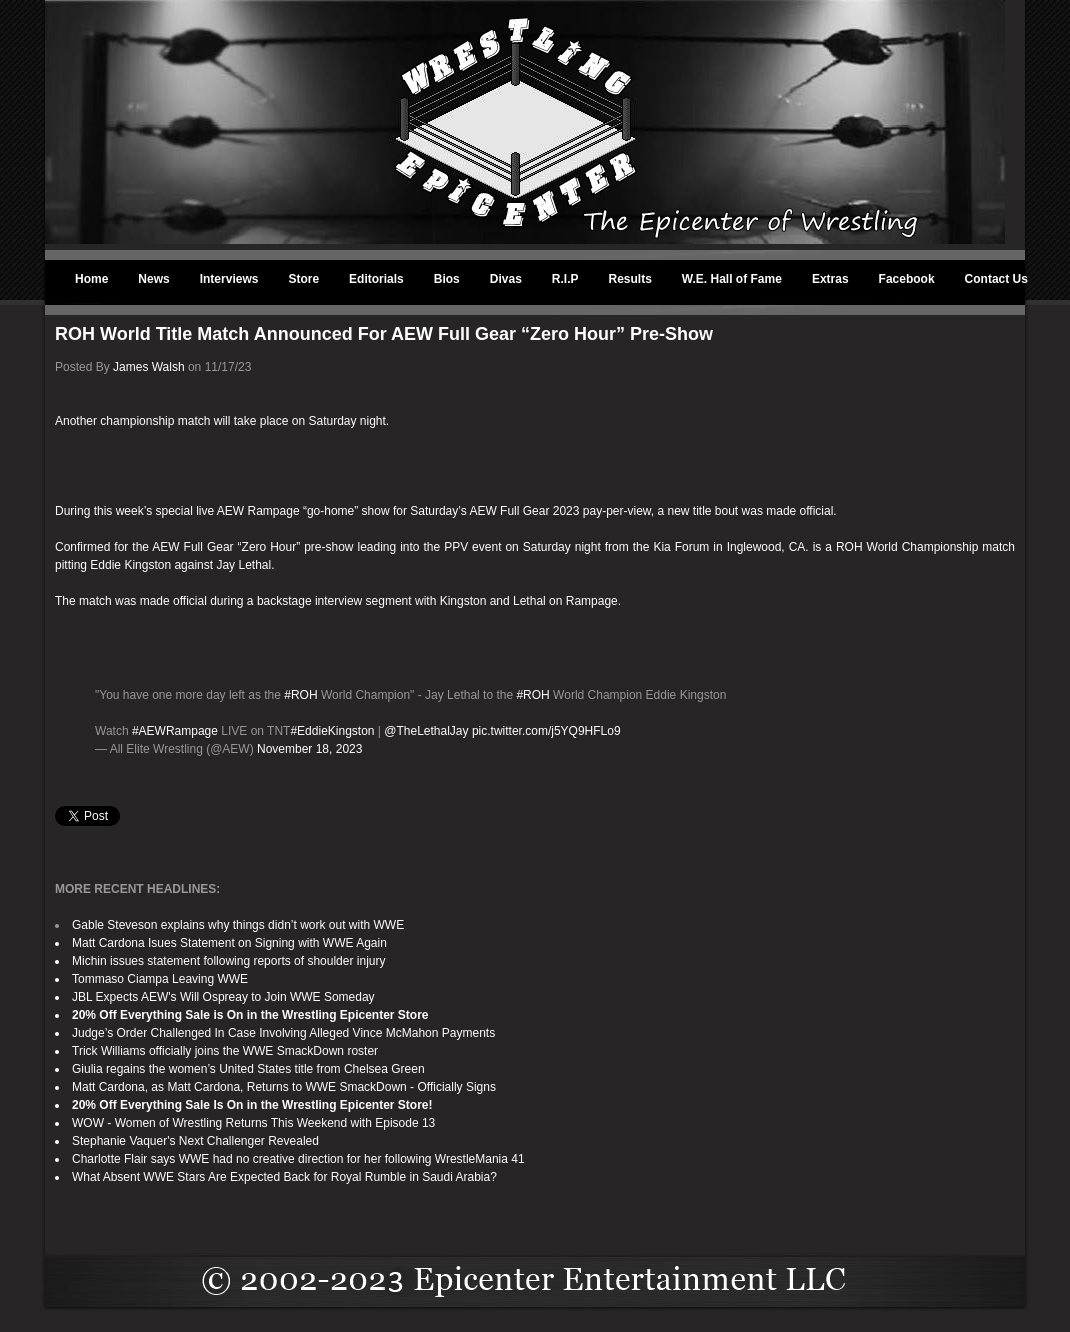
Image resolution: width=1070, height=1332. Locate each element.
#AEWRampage (175, 731)
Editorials (376, 279)
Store (303, 279)
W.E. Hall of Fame (732, 279)
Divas (506, 279)
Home (91, 279)
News (153, 279)
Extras (830, 279)
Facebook (907, 279)
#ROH (300, 695)
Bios (447, 279)
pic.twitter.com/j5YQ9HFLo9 (546, 731)
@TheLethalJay (426, 731)
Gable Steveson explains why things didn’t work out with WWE (238, 925)
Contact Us (996, 279)
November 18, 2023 (309, 749)
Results (630, 279)
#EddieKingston (332, 731)
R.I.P (565, 279)
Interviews (229, 279)
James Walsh (149, 367)
